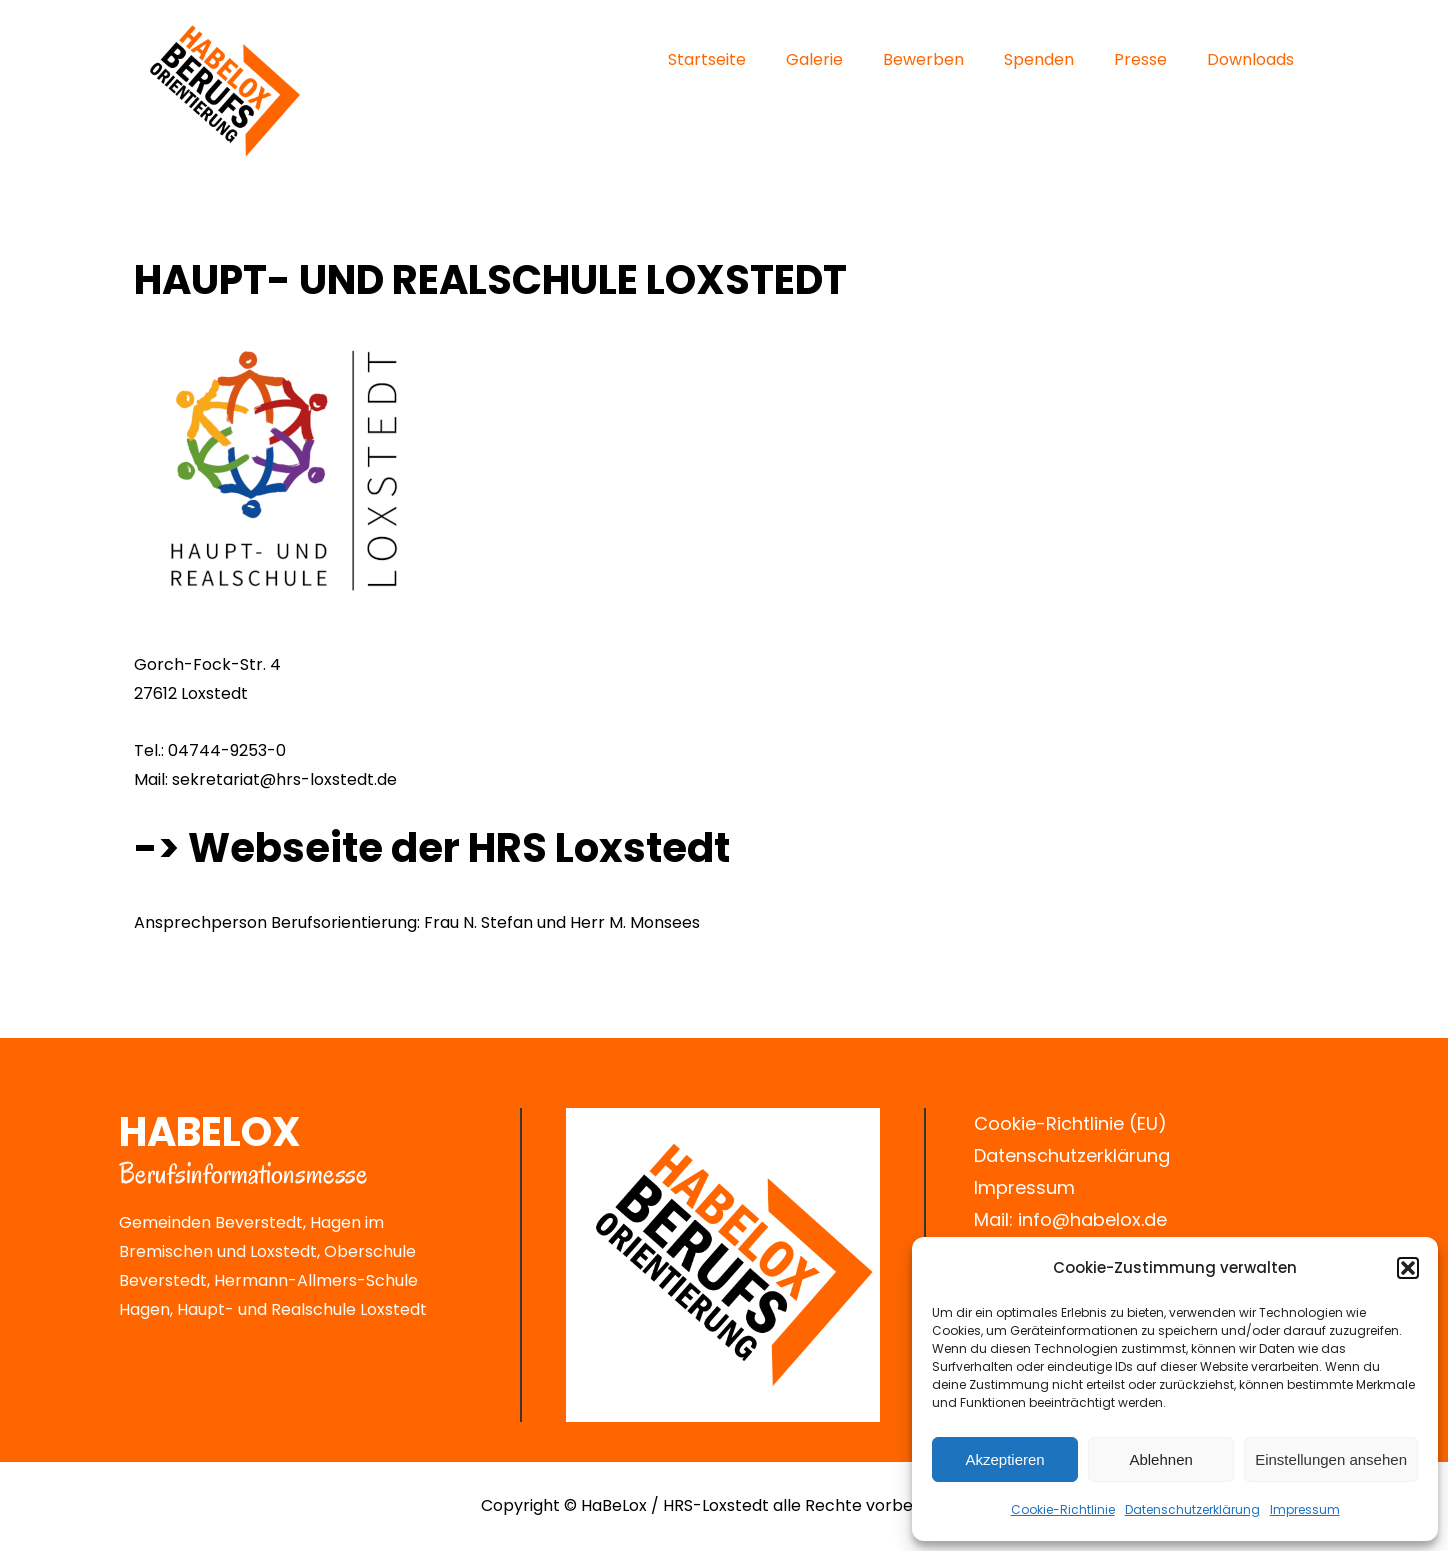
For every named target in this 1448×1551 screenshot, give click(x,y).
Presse (1140, 59)
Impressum (1305, 1509)
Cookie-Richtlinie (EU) (1070, 1123)
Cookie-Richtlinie (1063, 1509)
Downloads (1250, 59)
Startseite (707, 59)
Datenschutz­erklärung (1192, 1509)
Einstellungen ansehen (1331, 1459)
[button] (1408, 1268)
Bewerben (923, 59)
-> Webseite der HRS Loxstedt (432, 848)
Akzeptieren (1004, 1459)
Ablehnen (1160, 1459)
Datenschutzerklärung (1072, 1155)
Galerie (814, 59)
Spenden (1039, 59)
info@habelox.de (1092, 1219)
